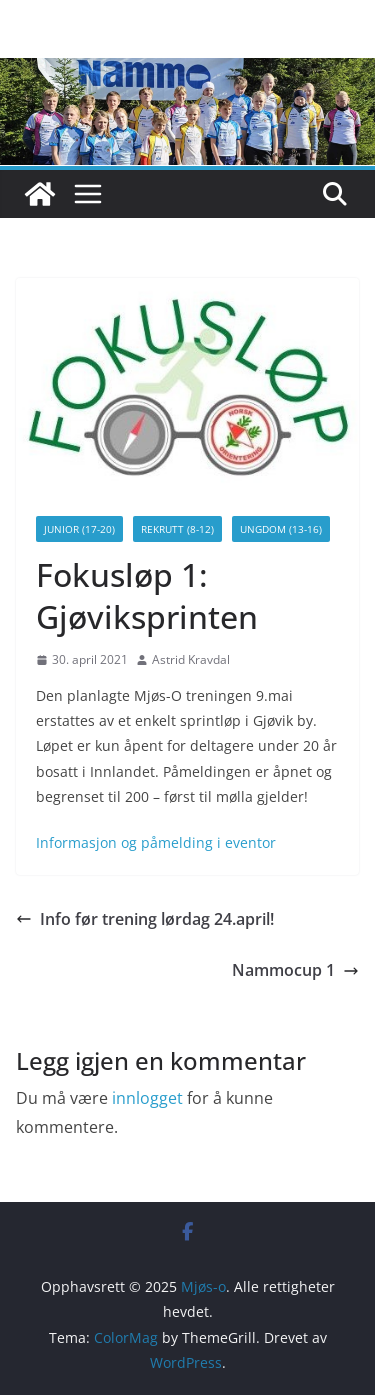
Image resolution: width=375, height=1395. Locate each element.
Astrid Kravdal (191, 659)
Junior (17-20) (79, 529)
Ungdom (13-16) (281, 529)
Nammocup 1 (295, 970)
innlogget (147, 1098)
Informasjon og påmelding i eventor (156, 842)
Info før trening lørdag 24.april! (145, 919)
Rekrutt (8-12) (177, 529)
